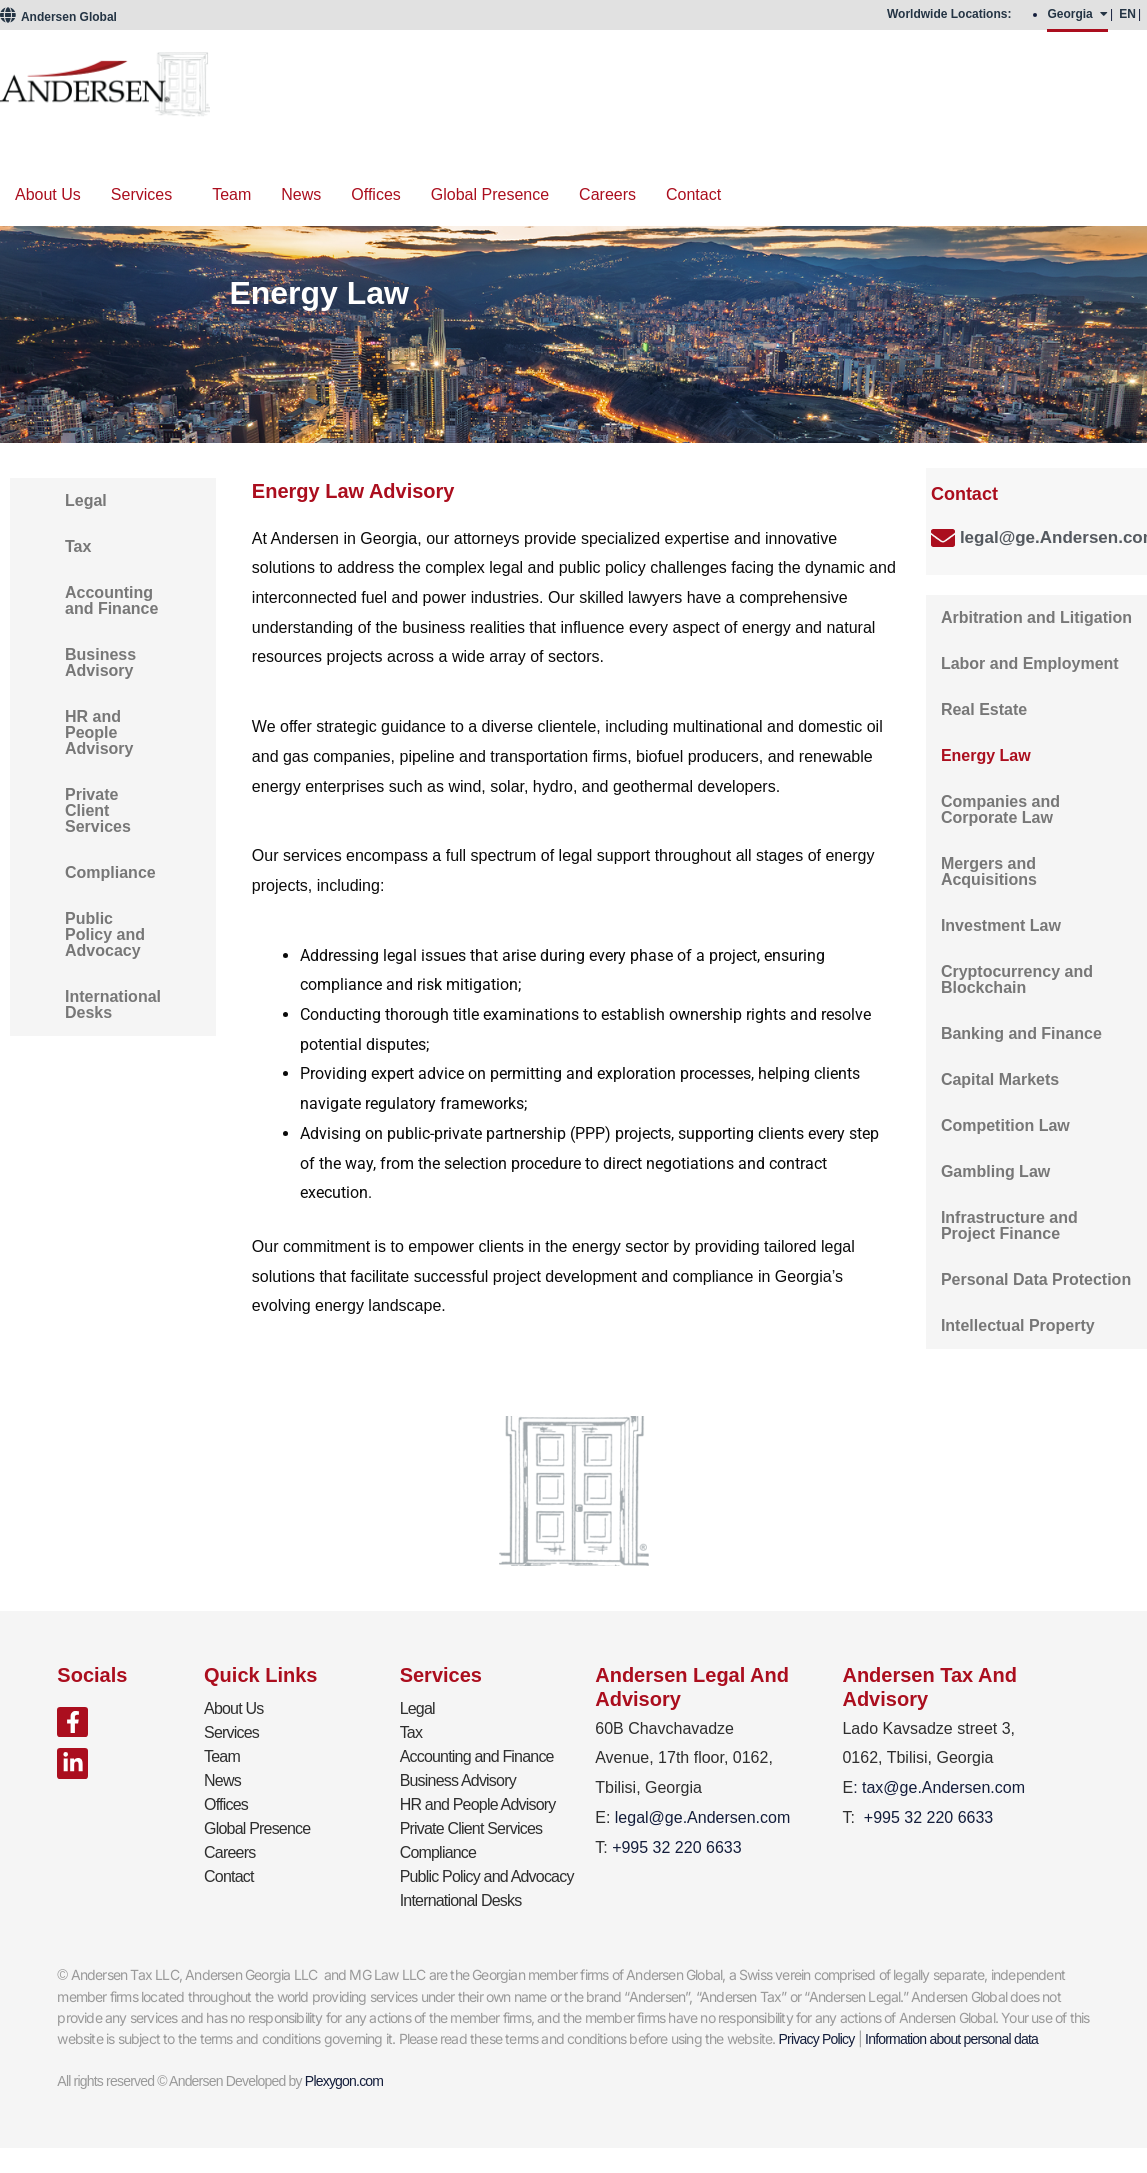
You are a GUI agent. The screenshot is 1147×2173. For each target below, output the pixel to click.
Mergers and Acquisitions (989, 871)
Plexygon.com (344, 2081)
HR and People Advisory (99, 732)
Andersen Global (58, 17)
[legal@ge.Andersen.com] (943, 538)
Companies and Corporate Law (1000, 809)
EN (1127, 14)
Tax (78, 546)
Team (231, 194)
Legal (86, 500)
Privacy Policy (817, 2039)
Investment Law (1001, 925)
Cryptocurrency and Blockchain (1017, 979)
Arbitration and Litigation (1036, 617)
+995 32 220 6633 (928, 1817)
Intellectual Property (1018, 1325)
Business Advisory (100, 662)
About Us (48, 194)
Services (141, 194)
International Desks (113, 1004)
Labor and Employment (1030, 663)
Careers (607, 194)
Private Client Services (98, 810)
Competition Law (1005, 1125)
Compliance (110, 872)
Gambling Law (995, 1171)
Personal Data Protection (1036, 1279)
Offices (376, 194)
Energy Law (986, 755)
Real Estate (984, 709)
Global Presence (490, 194)
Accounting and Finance (111, 600)
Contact (693, 194)
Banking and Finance (1021, 1033)
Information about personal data (951, 2039)
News (301, 194)
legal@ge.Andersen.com (702, 1817)
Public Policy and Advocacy (105, 934)
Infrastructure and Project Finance (1009, 1225)
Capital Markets (1000, 1079)
